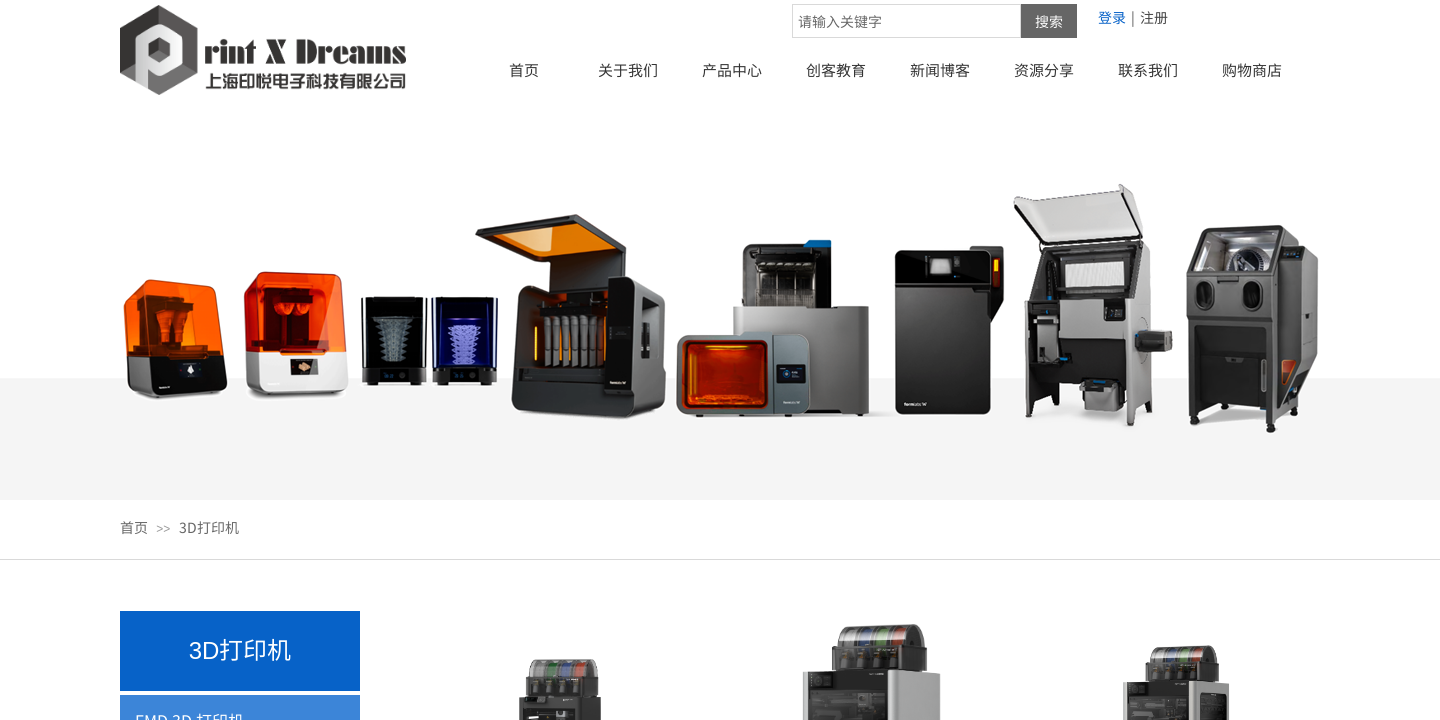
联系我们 (1148, 69)
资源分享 (1044, 69)
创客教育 (836, 69)
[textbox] (906, 21)
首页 (524, 69)
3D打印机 (209, 527)
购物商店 (1252, 69)
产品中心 (732, 69)
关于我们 (628, 69)
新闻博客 (940, 69)
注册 (1154, 17)
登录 (1112, 17)
